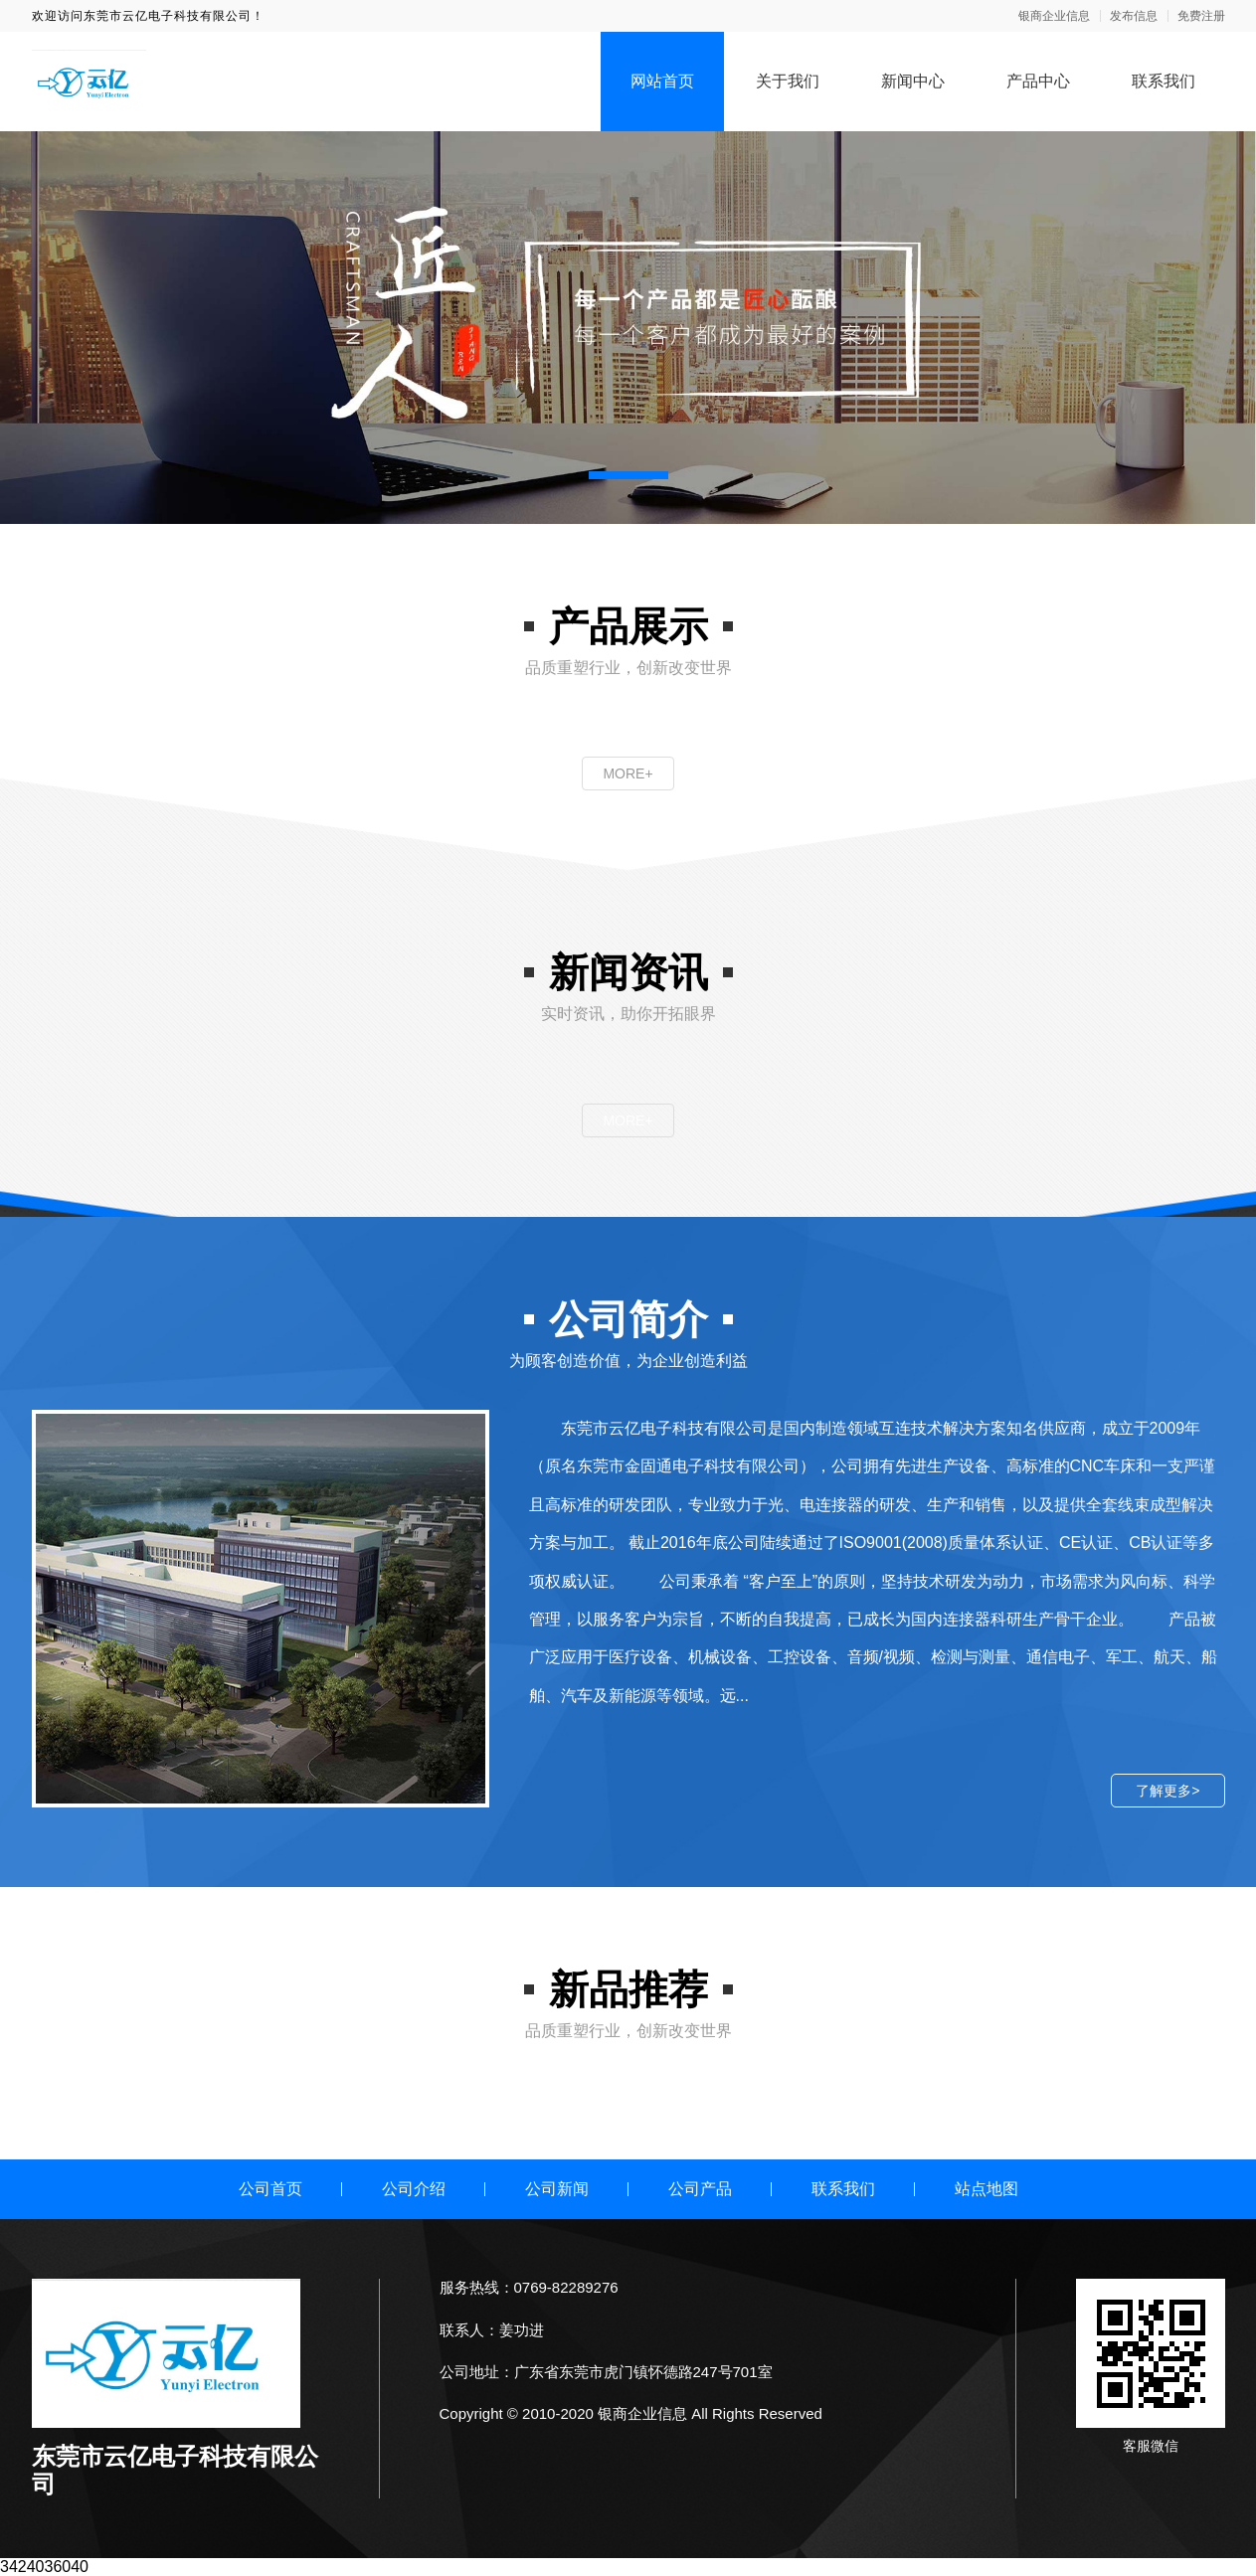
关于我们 (787, 81)
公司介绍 (414, 2188)
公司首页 (270, 2188)
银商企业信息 (1054, 16)
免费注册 (1201, 16)
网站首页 (662, 81)
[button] (628, 475)
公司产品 (700, 2188)
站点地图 (986, 2188)
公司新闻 (557, 2188)
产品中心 (1038, 81)
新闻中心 (913, 81)
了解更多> (1167, 1791)
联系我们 (1163, 81)
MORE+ (627, 773)
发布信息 (1134, 16)
